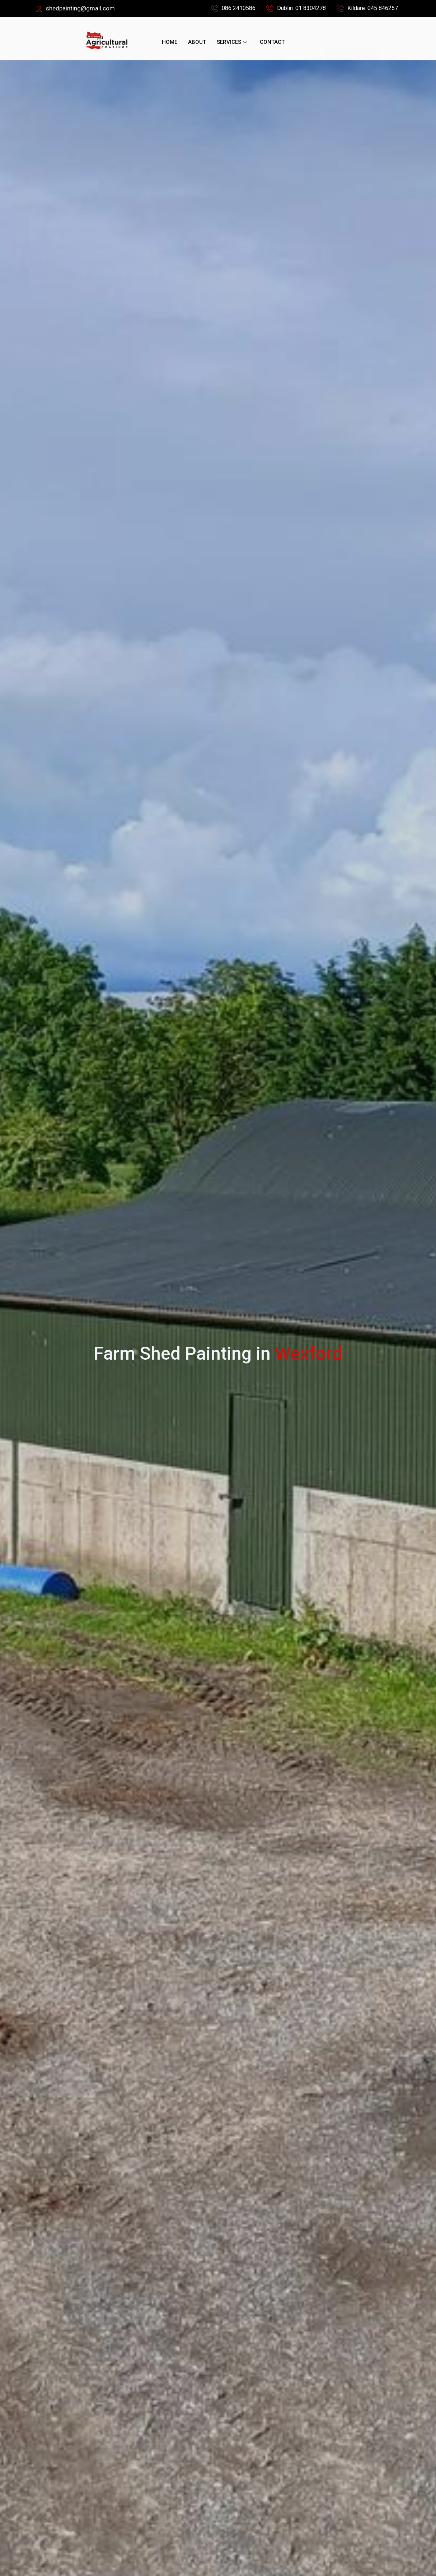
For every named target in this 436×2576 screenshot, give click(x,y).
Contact (272, 42)
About (197, 42)
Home (169, 42)
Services (233, 42)
